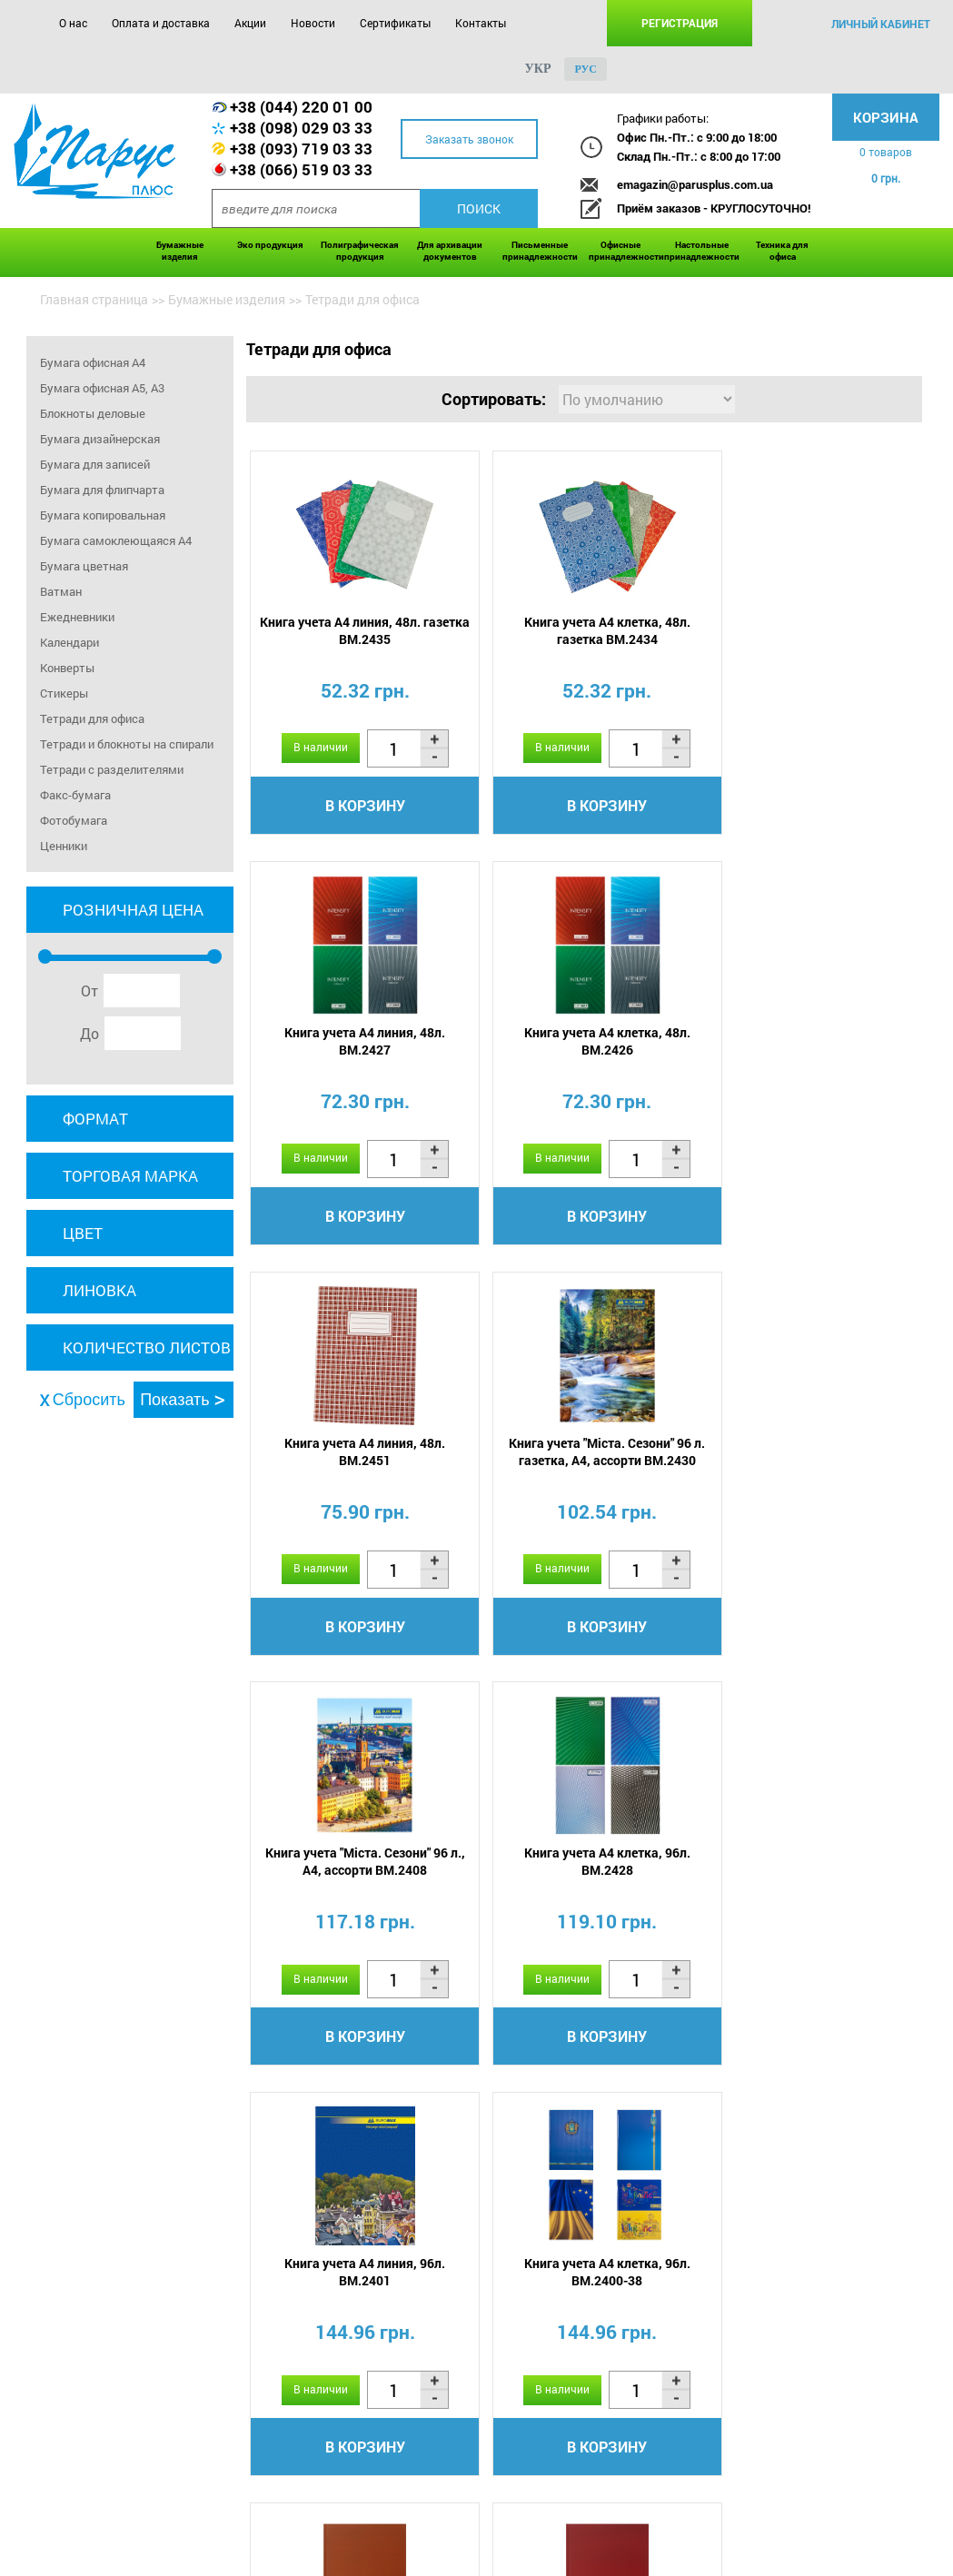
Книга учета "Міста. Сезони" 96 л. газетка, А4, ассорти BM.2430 (804, 1042)
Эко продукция (270, 245)
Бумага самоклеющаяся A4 (116, 540)
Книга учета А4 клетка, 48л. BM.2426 (356, 1042)
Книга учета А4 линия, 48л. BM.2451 (580, 1042)
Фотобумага (73, 820)
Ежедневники (77, 617)
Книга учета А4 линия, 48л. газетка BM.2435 (355, 630)
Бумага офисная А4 (92, 362)
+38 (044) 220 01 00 (301, 106)
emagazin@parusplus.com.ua (695, 184)
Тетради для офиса (92, 718)
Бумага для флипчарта (102, 489)
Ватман (61, 591)
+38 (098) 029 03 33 (301, 127)
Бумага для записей (95, 464)
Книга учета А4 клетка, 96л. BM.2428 (580, 1453)
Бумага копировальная (102, 515)
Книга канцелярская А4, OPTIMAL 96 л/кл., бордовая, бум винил (804, 1873)
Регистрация (679, 22)
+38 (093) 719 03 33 (301, 148)
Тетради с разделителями (112, 769)
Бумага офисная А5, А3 (102, 388)
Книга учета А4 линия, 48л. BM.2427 (804, 630)
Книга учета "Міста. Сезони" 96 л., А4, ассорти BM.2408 (355, 1453)
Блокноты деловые (92, 413)
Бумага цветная (84, 566)
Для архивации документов (449, 251)
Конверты (67, 667)
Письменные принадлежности (540, 251)
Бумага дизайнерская (100, 439)
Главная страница (94, 299)
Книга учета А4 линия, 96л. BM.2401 (804, 1453)
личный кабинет (880, 23)
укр (538, 68)
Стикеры (64, 693)
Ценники (63, 845)
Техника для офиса (782, 251)
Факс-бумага (75, 795)
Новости (313, 22)
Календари (69, 642)
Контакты (480, 22)
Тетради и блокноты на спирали (126, 744)
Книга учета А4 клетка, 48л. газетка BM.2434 (580, 630)
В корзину (356, 805)
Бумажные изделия (180, 251)
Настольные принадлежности (702, 251)
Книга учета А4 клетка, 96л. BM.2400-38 (356, 1865)
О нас (73, 22)
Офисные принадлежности (622, 251)
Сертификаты (395, 22)
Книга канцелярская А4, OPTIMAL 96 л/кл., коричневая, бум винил (580, 1873)
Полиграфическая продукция (360, 251)
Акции (250, 22)
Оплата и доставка (161, 22)
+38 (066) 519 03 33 (301, 169)
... (606, 2146)
